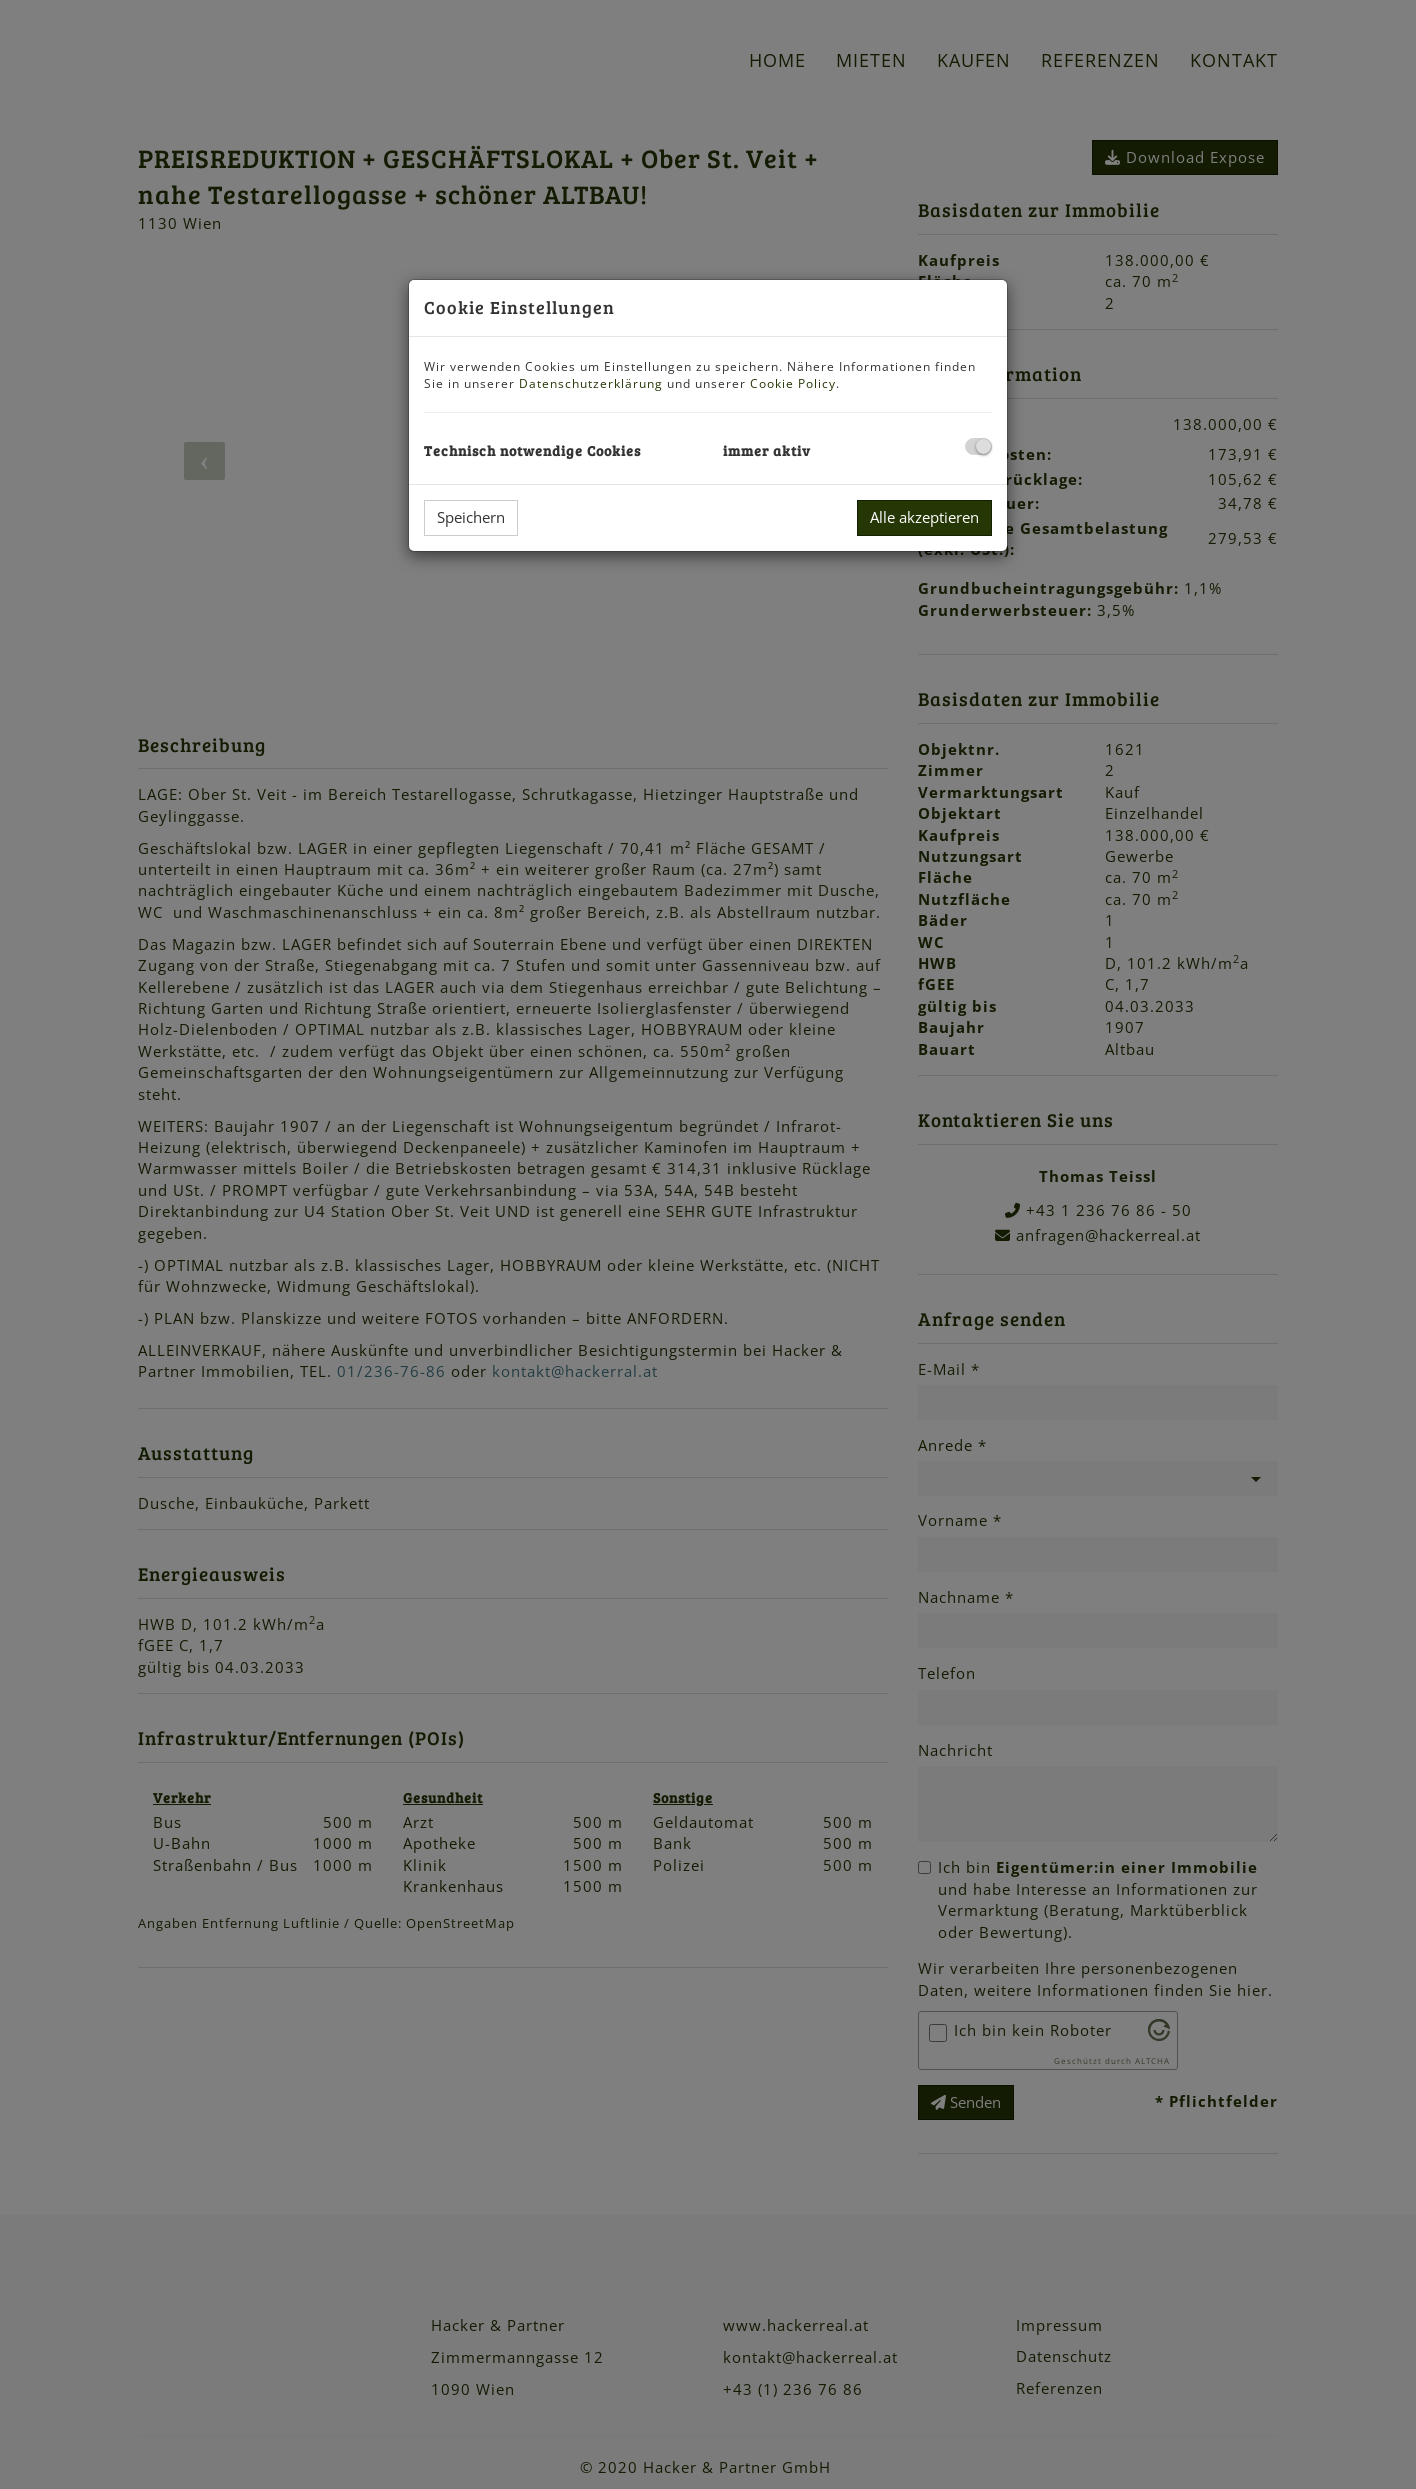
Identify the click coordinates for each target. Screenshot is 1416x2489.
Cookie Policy (793, 383)
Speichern (471, 517)
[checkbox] (978, 446)
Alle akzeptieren (924, 517)
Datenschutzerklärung (591, 383)
